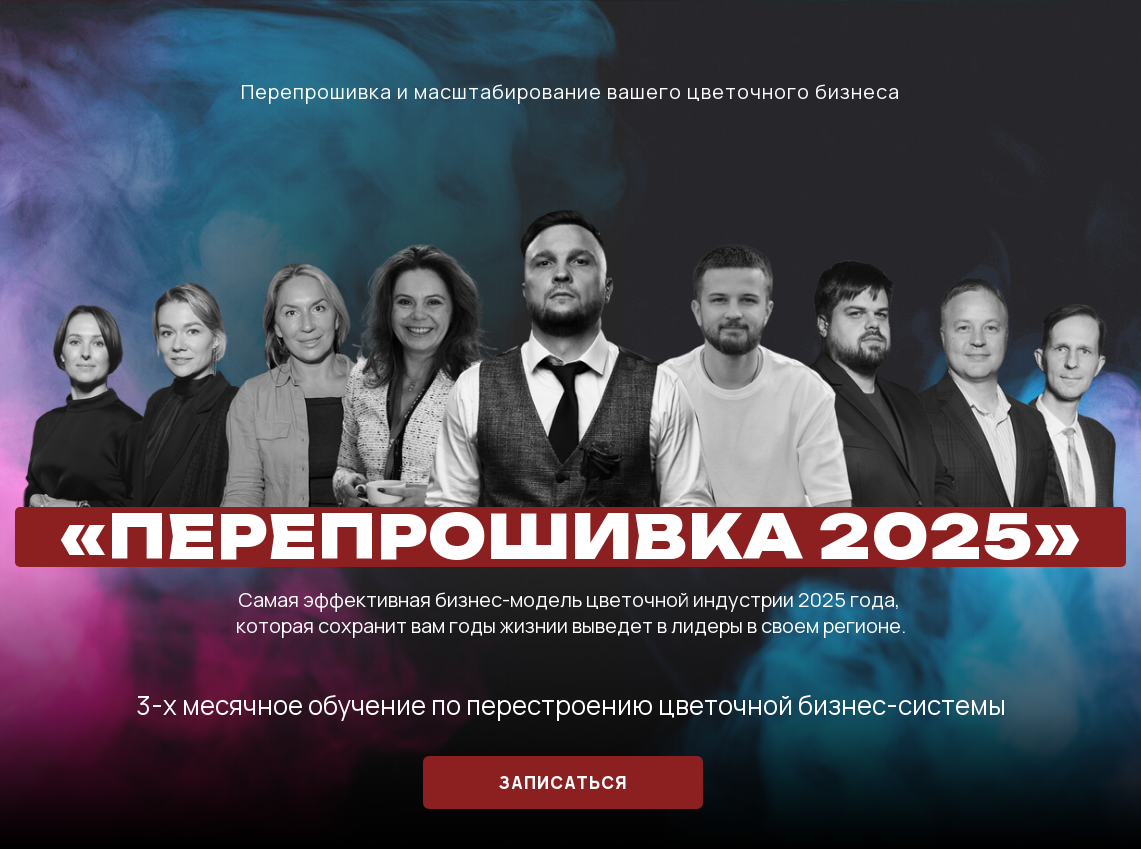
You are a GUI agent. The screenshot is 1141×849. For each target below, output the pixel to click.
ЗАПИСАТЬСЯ (563, 782)
